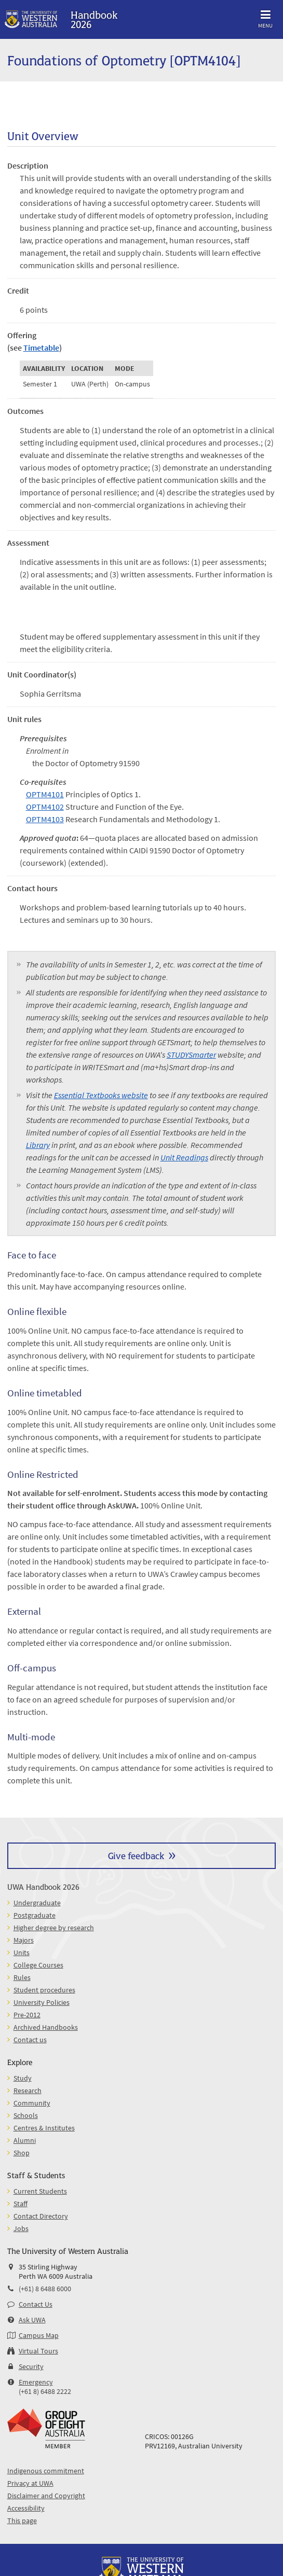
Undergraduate (37, 1902)
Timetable (41, 347)
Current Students (40, 2191)
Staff (21, 2203)
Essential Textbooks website (101, 1095)
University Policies (42, 2002)
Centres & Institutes (44, 2127)
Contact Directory (41, 2216)
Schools (26, 2115)
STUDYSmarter (191, 1054)
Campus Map (39, 2335)
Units (22, 1952)
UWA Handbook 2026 (43, 1886)
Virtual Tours (38, 2351)
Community (32, 2103)
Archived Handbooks (46, 2027)
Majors (24, 1940)
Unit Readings (184, 1157)
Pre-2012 (27, 2014)
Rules (22, 1977)
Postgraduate (35, 1915)
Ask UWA (32, 2319)
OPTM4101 (45, 794)
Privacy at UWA (30, 2483)
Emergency (36, 2382)
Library (38, 1145)
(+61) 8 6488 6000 (45, 2288)
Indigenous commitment (45, 2470)
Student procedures (44, 1990)
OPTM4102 (45, 806)
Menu (265, 17)
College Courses (38, 1965)
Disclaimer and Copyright (46, 2495)
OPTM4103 (45, 819)
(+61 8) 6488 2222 (45, 2391)
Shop (22, 2152)
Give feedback (136, 1855)
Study (23, 2078)
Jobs (21, 2228)
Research (28, 2090)
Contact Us (35, 2304)
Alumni (25, 2140)
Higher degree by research (54, 1927)
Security (31, 2366)
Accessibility (26, 2508)
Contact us (30, 2039)
